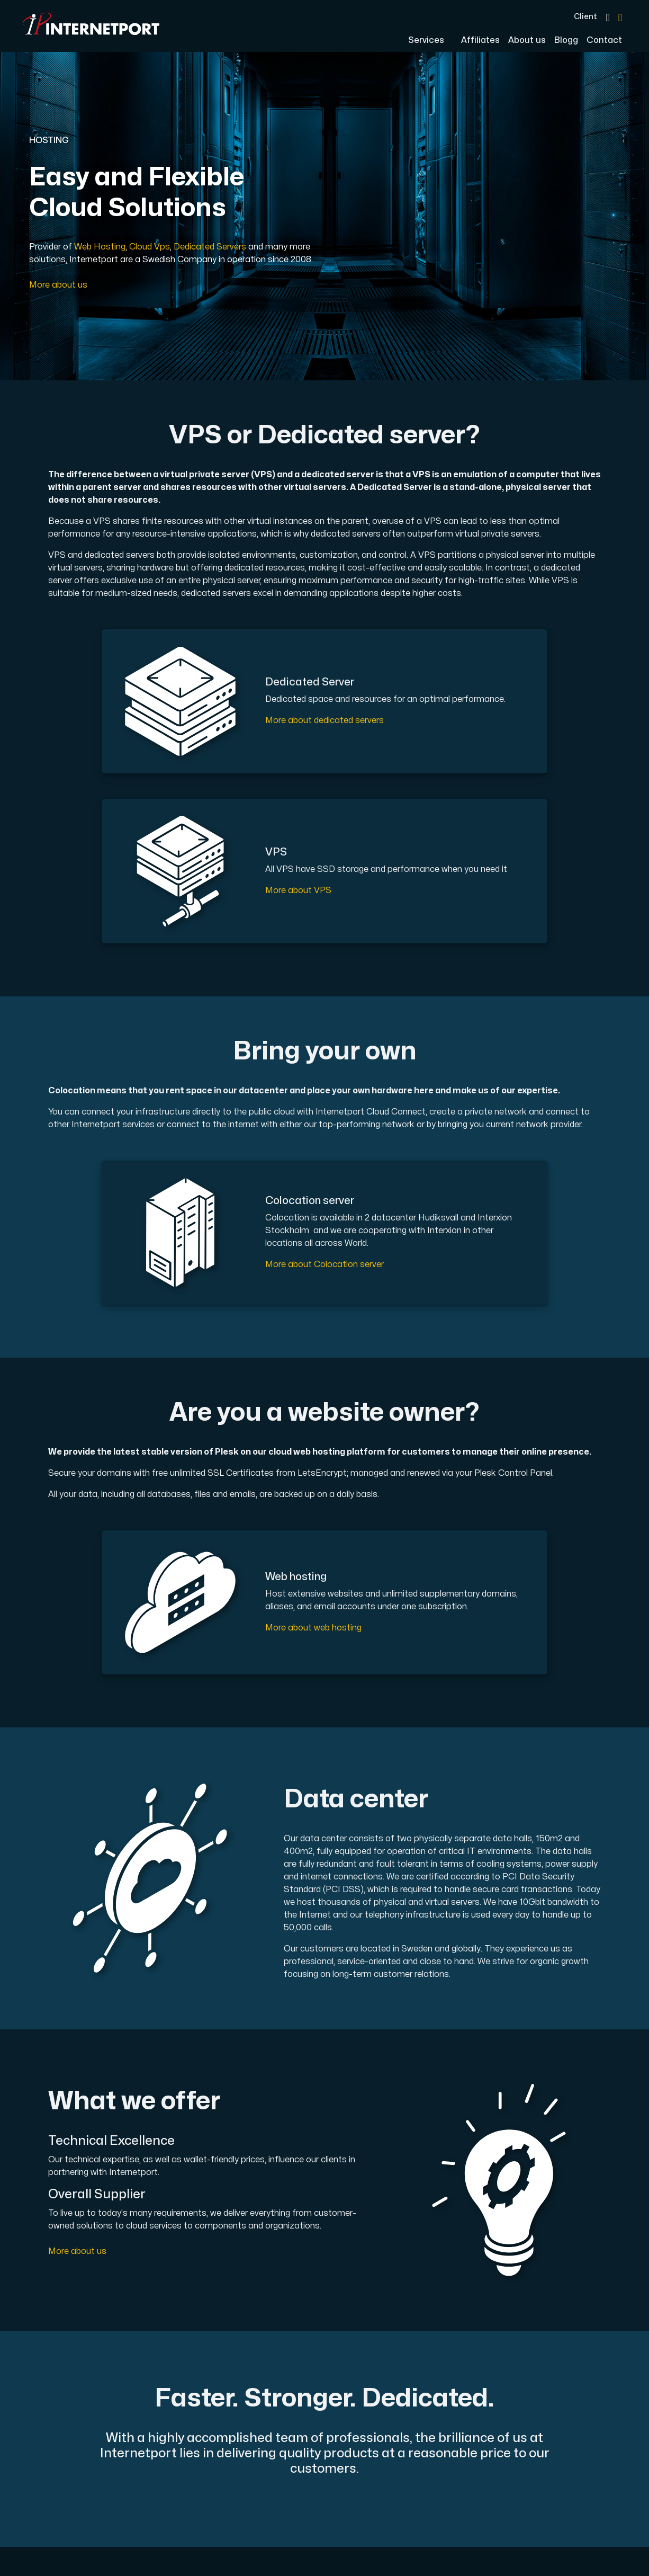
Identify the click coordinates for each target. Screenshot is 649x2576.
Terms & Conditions (285, 2422)
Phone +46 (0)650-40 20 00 (388, 2428)
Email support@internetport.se (395, 2454)
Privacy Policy (273, 2437)
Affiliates (480, 40)
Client (585, 16)
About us (527, 40)
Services (427, 40)
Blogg (566, 40)
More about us (58, 285)
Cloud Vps (149, 247)
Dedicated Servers (210, 247)
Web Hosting (99, 247)
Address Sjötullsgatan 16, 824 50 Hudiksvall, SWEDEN (393, 2486)
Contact (604, 40)
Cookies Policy (276, 2452)
